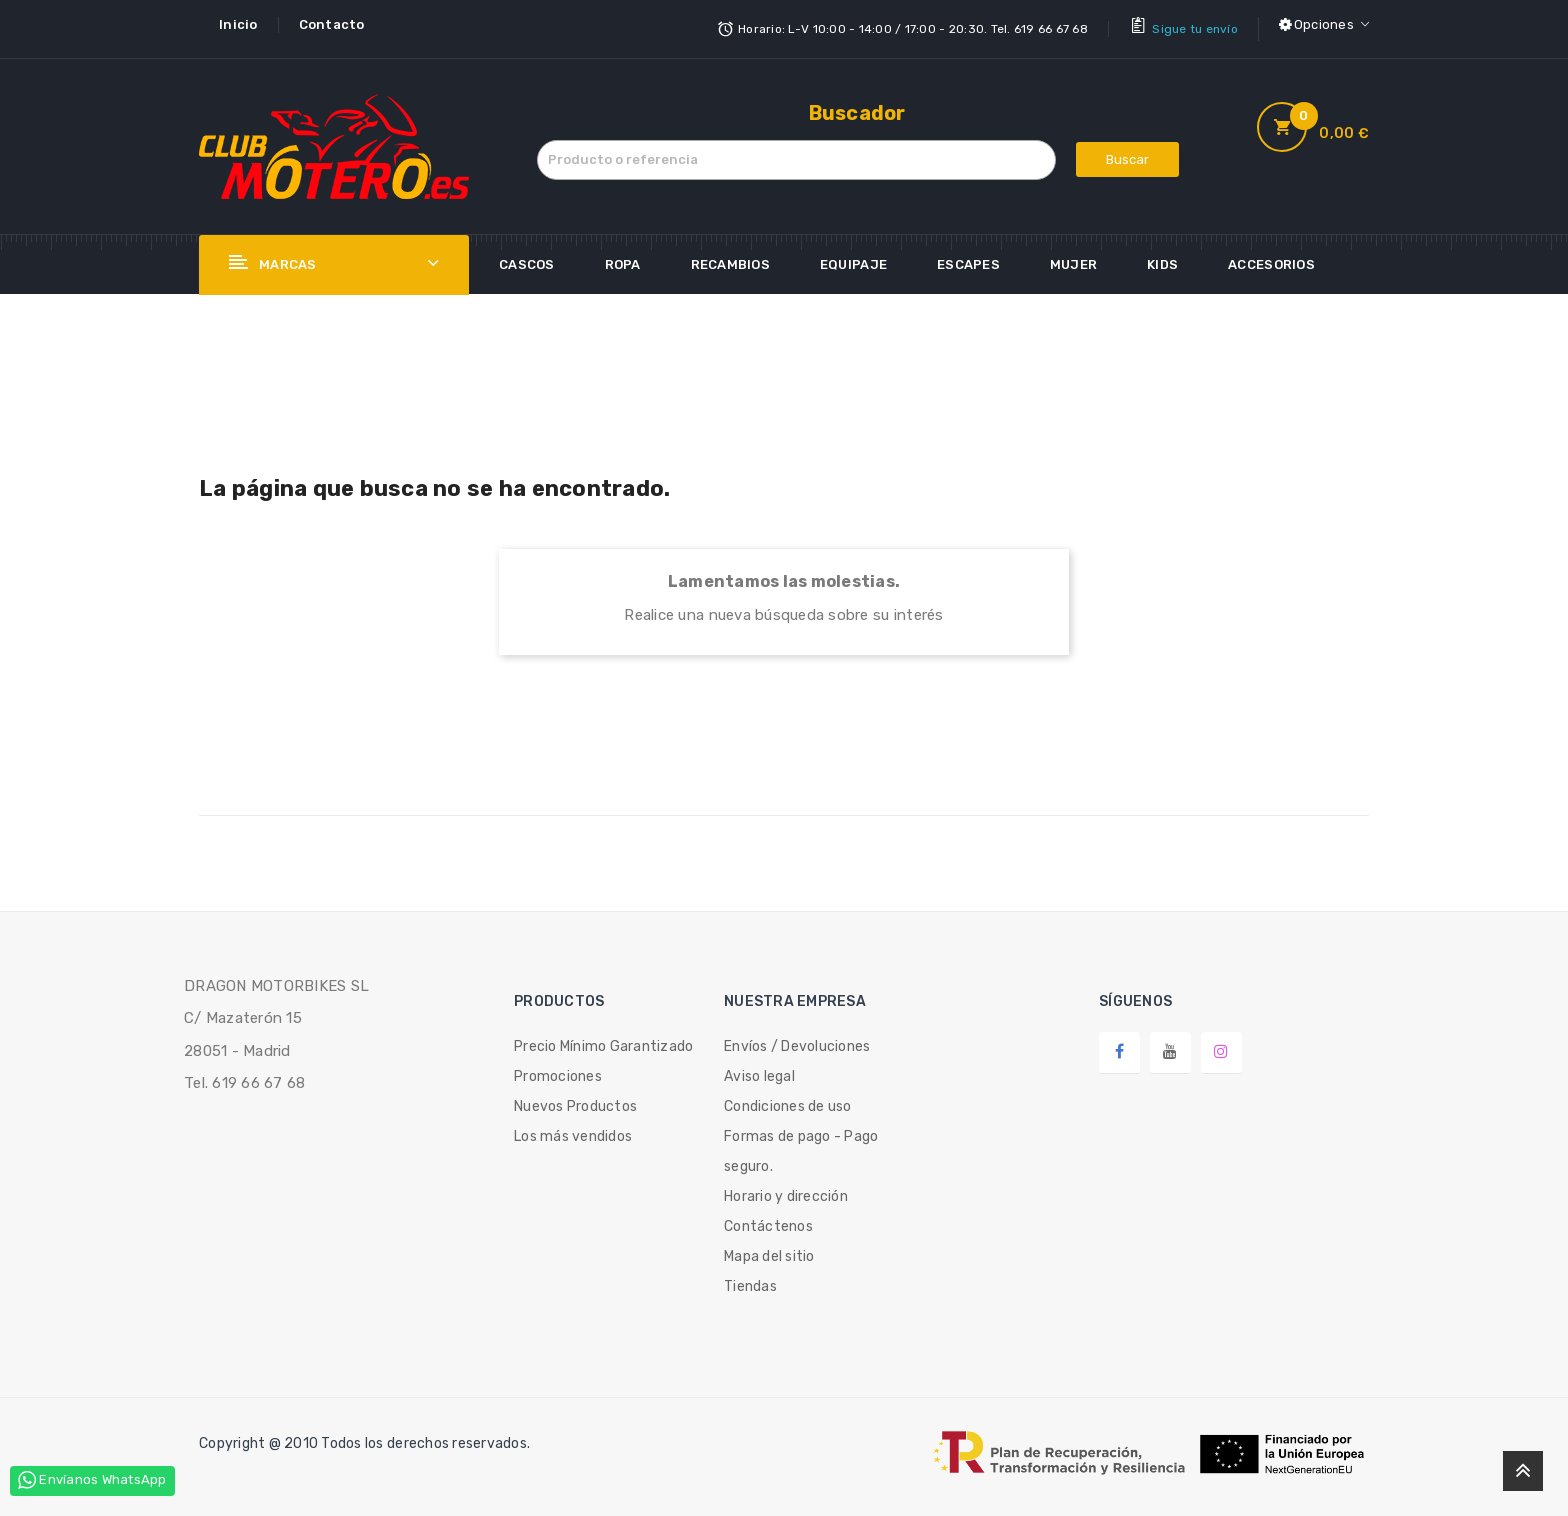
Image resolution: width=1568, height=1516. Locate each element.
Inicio (238, 24)
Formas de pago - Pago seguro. (801, 1143)
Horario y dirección (786, 1188)
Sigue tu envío (1195, 25)
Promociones (558, 1068)
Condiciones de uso (788, 1098)
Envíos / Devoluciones (797, 1038)
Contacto (332, 24)
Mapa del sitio (769, 1248)
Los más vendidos (573, 1128)
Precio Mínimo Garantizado (604, 1038)
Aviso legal (759, 1068)
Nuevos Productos (575, 1098)
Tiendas (750, 1278)
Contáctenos (768, 1218)
